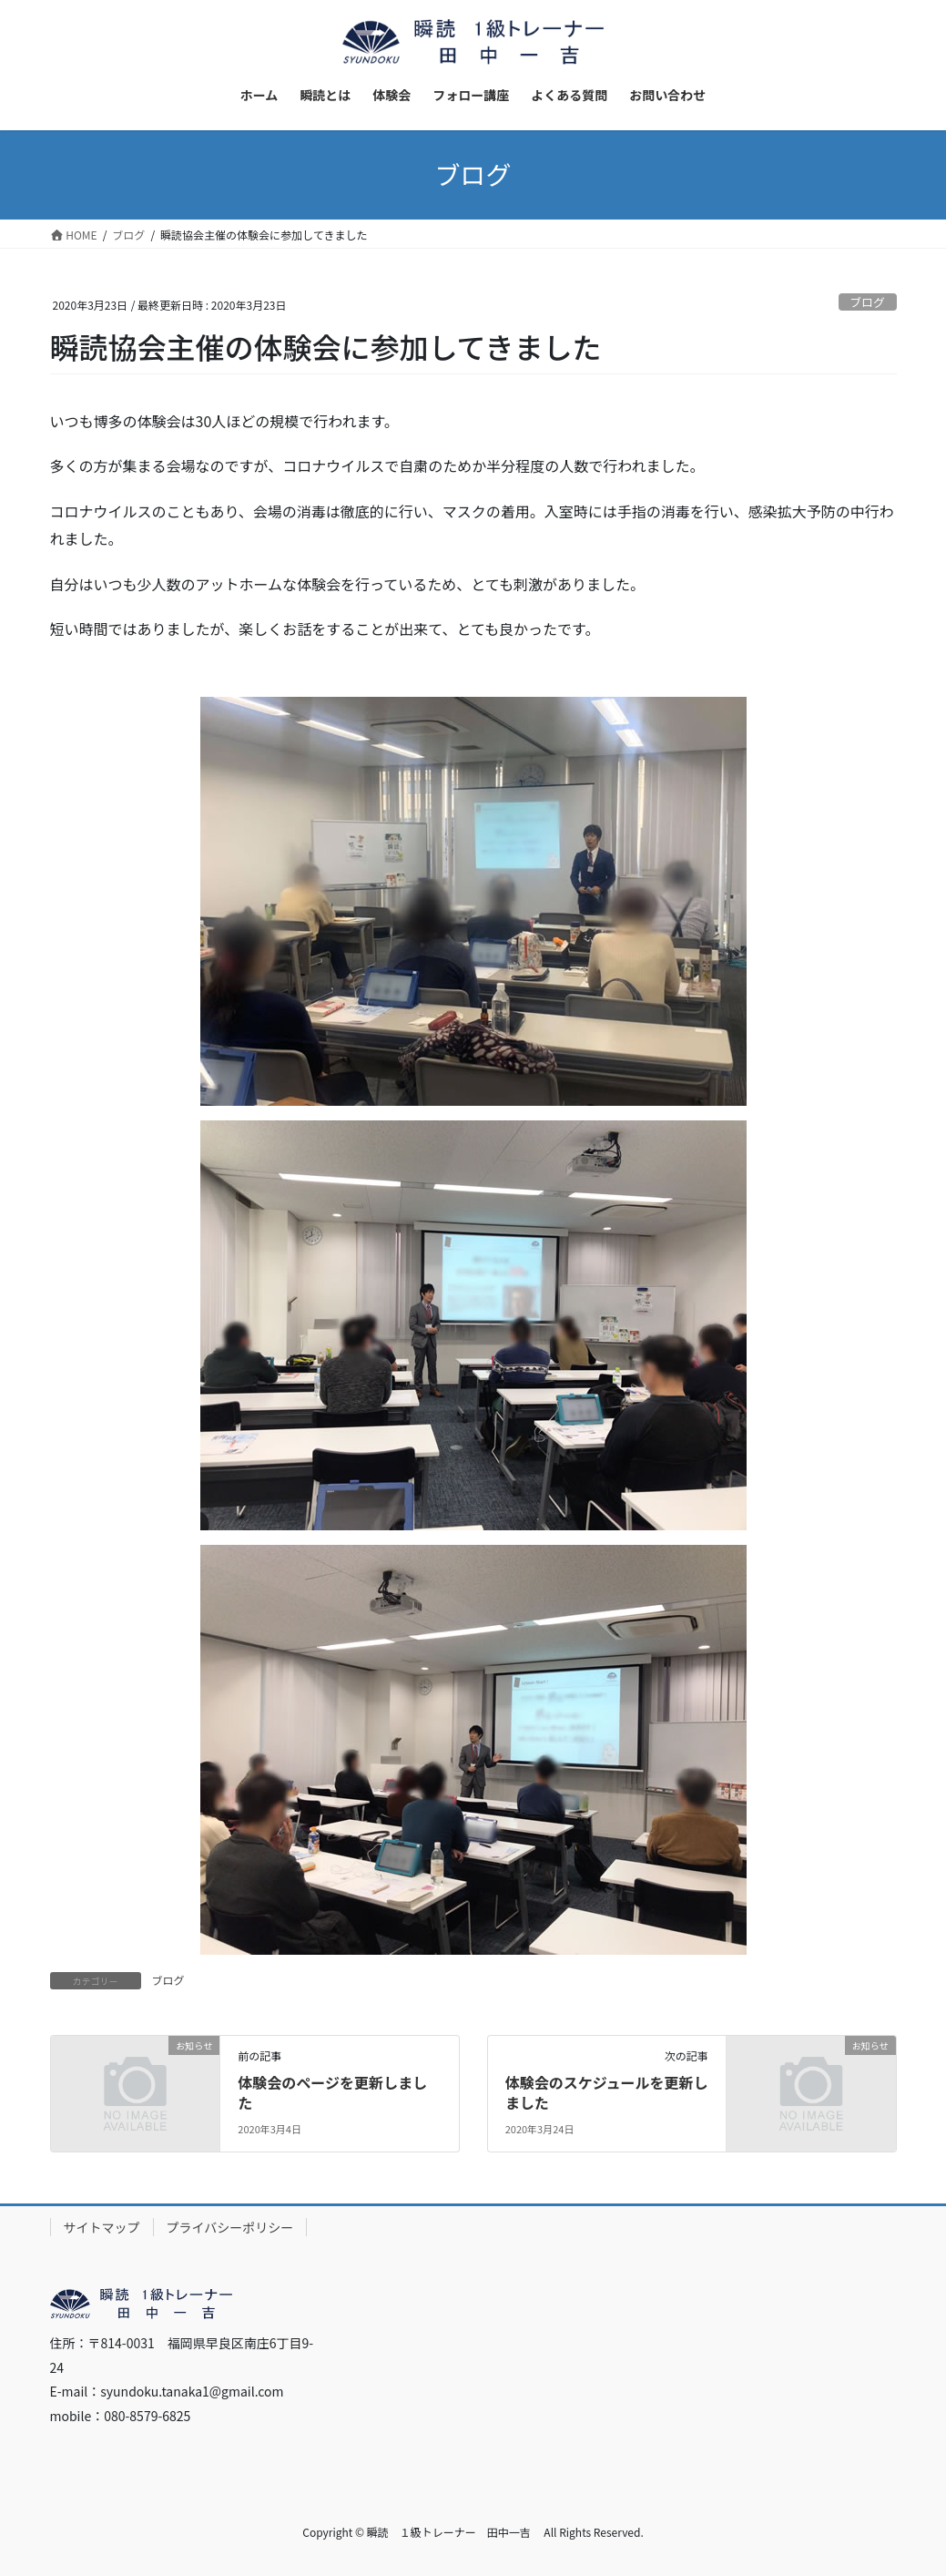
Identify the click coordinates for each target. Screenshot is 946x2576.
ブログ (866, 302)
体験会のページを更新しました (332, 2092)
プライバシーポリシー (230, 2227)
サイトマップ (102, 2227)
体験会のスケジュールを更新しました (606, 2092)
